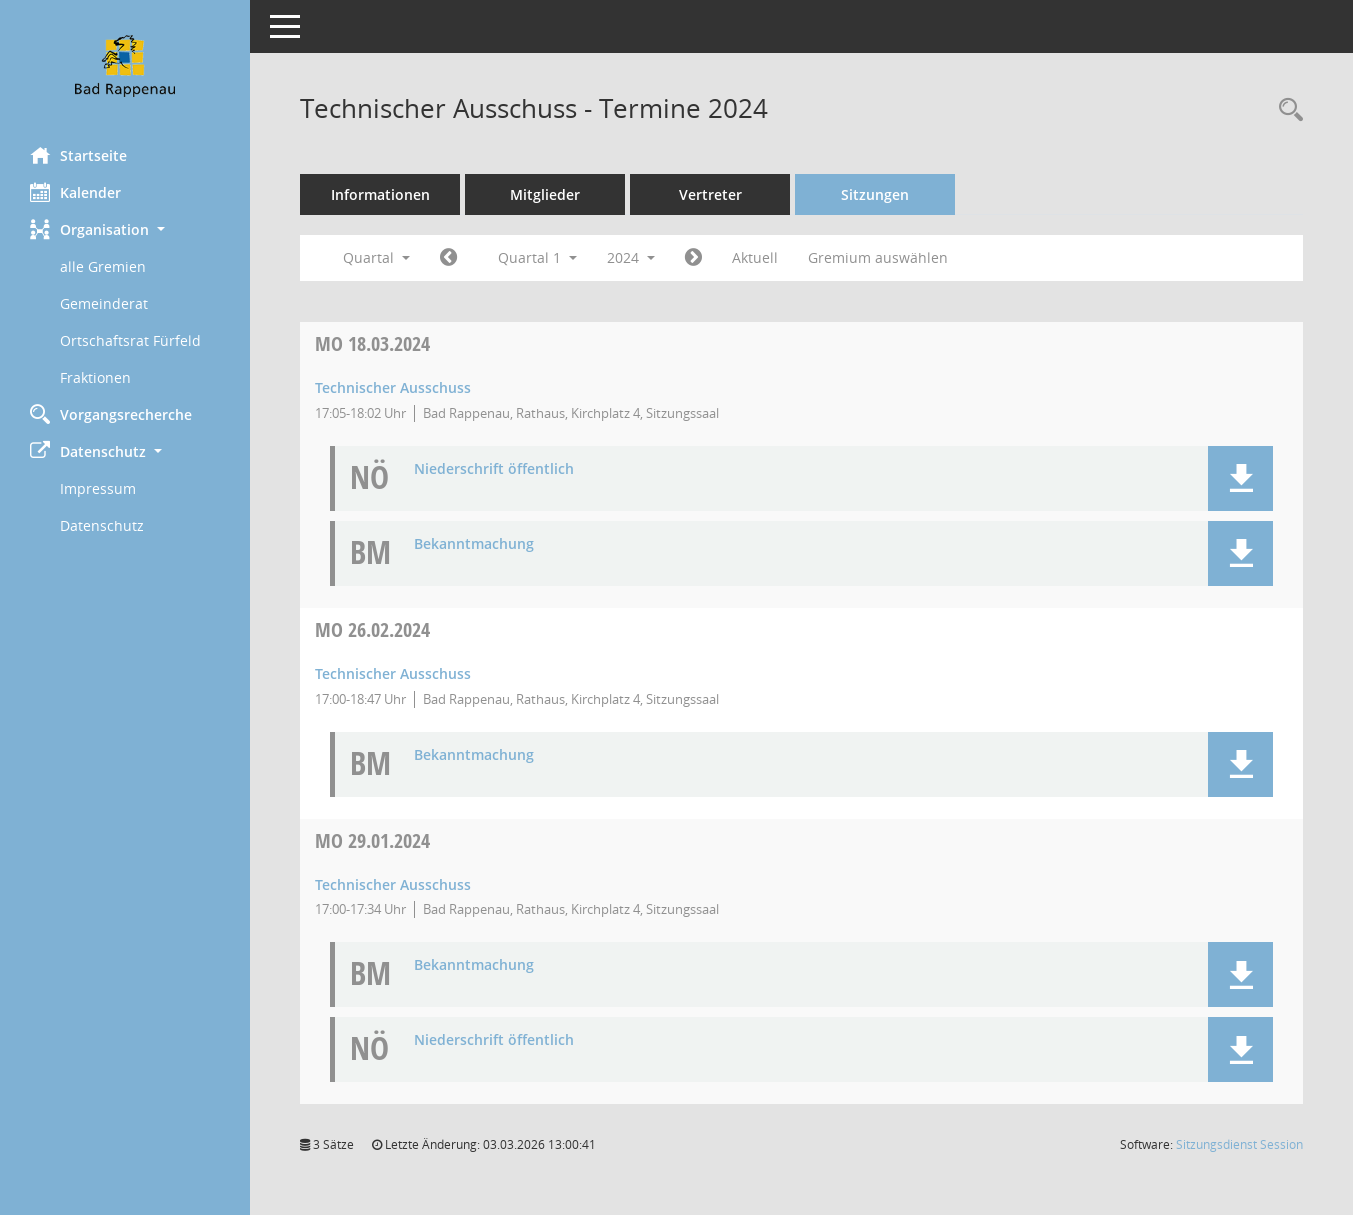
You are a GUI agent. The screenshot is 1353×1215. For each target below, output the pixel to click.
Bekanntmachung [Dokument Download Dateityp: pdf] (474, 544)
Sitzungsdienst (1239, 1144)
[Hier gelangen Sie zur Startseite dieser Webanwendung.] (125, 66)
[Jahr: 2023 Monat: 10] (448, 258)
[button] (125, 229)
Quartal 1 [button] (537, 257)
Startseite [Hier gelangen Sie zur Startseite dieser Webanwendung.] (78, 155)
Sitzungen (875, 194)
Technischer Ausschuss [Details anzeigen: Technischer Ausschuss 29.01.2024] (393, 884)
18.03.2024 (372, 343)
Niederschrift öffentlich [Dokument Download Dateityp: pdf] (494, 469)
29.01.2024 (372, 840)
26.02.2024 (372, 629)
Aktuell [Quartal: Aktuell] (755, 257)
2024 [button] (631, 257)
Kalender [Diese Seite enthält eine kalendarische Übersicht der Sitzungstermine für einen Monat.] (75, 192)
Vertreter (710, 194)
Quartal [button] (376, 257)
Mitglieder (545, 194)
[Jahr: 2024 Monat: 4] (693, 258)
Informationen (380, 194)
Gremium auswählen (878, 257)
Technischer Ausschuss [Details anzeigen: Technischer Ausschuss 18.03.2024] (393, 387)
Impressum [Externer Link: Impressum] (98, 488)
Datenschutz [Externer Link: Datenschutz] (102, 525)
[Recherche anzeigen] (1286, 110)
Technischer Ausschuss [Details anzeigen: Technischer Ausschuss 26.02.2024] (393, 673)
